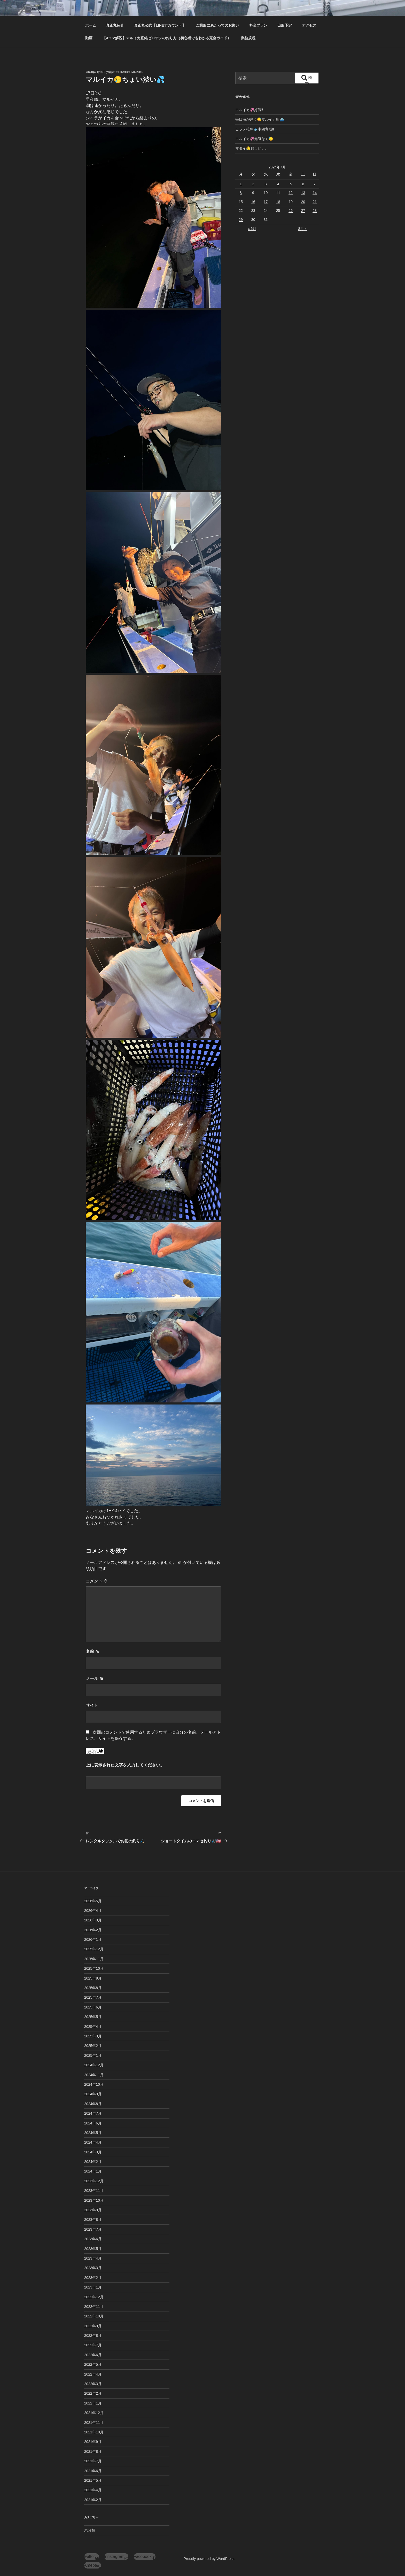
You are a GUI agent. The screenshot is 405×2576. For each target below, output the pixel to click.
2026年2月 (93, 1930)
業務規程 (248, 38)
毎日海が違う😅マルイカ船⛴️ (259, 119)
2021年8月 (93, 2451)
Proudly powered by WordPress (209, 2559)
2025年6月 (93, 2007)
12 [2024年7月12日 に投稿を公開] (291, 193)
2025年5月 (93, 2017)
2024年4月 (93, 2142)
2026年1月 (93, 1939)
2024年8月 (93, 2104)
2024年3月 (93, 2152)
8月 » (302, 229)
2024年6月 (93, 2123)
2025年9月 (93, 1978)
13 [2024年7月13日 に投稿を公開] (303, 193)
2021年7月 (93, 2461)
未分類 (89, 2530)
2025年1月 (93, 2055)
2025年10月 (94, 1968)
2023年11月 (94, 2191)
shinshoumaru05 (129, 72)
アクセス (309, 25)
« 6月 (252, 229)
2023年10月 (94, 2200)
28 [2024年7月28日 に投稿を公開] (315, 210)
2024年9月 (93, 2094)
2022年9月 (93, 2326)
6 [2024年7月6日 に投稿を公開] (303, 184)
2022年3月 (93, 2384)
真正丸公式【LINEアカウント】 (160, 25)
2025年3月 (93, 2036)
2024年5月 (93, 2133)
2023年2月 (93, 2278)
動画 (88, 38)
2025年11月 (94, 1959)
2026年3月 (93, 1920)
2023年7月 (93, 2229)
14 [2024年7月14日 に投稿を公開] (315, 193)
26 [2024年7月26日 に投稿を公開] (291, 210)
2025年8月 (93, 1988)
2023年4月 (93, 2258)
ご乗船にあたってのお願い (217, 25)
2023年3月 (93, 2268)
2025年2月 (93, 2046)
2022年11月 (94, 2307)
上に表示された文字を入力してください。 (125, 1765)
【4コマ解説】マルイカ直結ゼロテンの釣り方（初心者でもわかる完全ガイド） (166, 38)
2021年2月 (93, 2500)
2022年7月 (93, 2345)
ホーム (90, 25)
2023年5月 (93, 2249)
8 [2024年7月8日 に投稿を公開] (241, 193)
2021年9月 (93, 2442)
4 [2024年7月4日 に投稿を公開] (278, 184)
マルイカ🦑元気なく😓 (254, 139)
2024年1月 (93, 2171)
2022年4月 (93, 2374)
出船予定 (284, 25)
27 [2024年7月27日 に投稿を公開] (303, 210)
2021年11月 (94, 2422)
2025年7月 (93, 1997)
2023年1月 (93, 2287)
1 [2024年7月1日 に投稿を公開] (241, 184)
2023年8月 (93, 2219)
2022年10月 (94, 2316)
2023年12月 (94, 2181)
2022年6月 (93, 2355)
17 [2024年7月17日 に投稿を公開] (266, 202)
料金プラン (258, 25)
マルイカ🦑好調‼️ (249, 110)
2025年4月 (93, 2026)
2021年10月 (94, 2432)
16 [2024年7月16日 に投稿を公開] (253, 202)
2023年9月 (93, 2210)
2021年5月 (93, 2480)
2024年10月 (94, 2084)
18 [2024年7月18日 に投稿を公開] (278, 202)
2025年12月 (94, 1949)
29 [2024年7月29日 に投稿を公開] (241, 220)
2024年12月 (94, 2065)
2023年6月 (93, 2239)
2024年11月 (94, 2075)
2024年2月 (93, 2162)
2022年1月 (93, 2403)
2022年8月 (93, 2335)
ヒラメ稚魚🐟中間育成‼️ (254, 129)
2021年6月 (93, 2471)
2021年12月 (94, 2413)
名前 (92, 1651)
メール (94, 1678)
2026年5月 (93, 1901)
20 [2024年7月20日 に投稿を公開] (303, 202)
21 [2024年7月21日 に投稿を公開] (315, 202)
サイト (92, 1705)
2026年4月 (93, 1910)
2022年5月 (93, 2364)
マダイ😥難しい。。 (252, 148)
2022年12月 (94, 2297)
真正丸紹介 (115, 25)
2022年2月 (93, 2393)
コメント (96, 1581)
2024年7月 (93, 2113)
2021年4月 (93, 2490)
